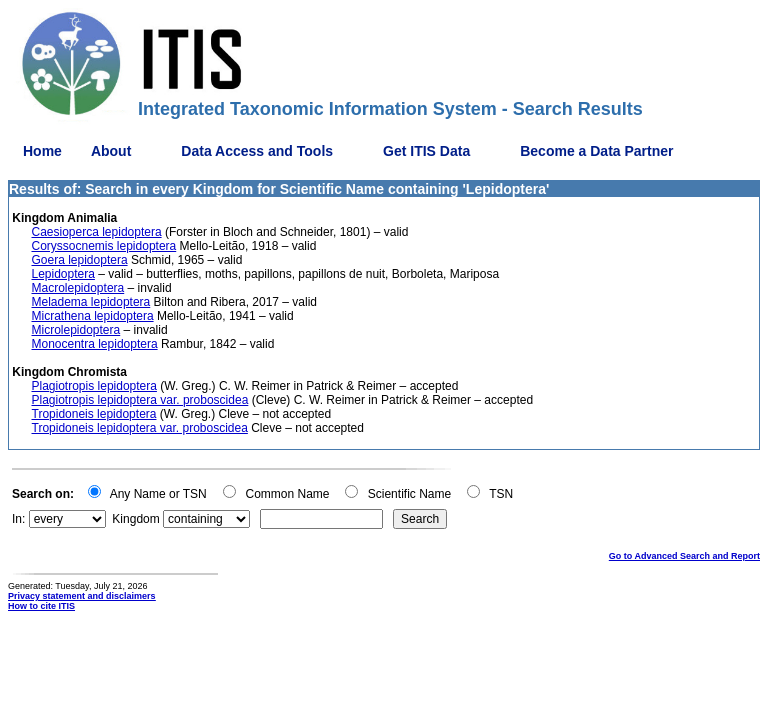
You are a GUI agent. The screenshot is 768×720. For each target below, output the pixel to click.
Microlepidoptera (76, 330)
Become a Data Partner (596, 151)
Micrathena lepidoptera (93, 316)
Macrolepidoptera (78, 288)
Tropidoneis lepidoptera (94, 414)
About (111, 151)
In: (18, 519)
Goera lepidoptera (80, 260)
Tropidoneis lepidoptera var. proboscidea (140, 428)
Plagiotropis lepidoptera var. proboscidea (140, 400)
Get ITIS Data (426, 151)
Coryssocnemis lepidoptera (104, 246)
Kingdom (135, 519)
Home (42, 151)
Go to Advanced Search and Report (684, 556)
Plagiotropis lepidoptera (94, 386)
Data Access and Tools (257, 151)
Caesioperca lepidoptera (97, 232)
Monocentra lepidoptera (95, 344)
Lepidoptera (63, 274)
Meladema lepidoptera (91, 302)
